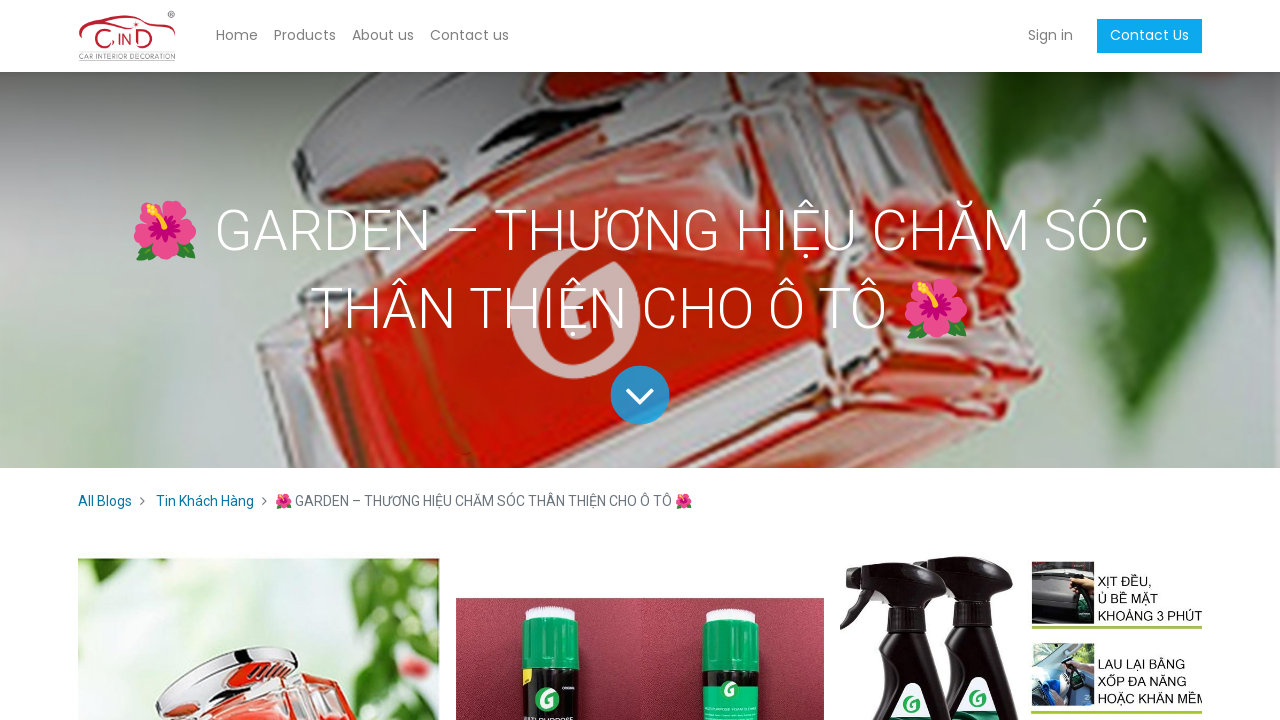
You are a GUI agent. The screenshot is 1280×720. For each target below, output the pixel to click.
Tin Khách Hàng (205, 501)
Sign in (1050, 35)
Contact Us (1149, 35)
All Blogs (105, 501)
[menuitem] (237, 36)
